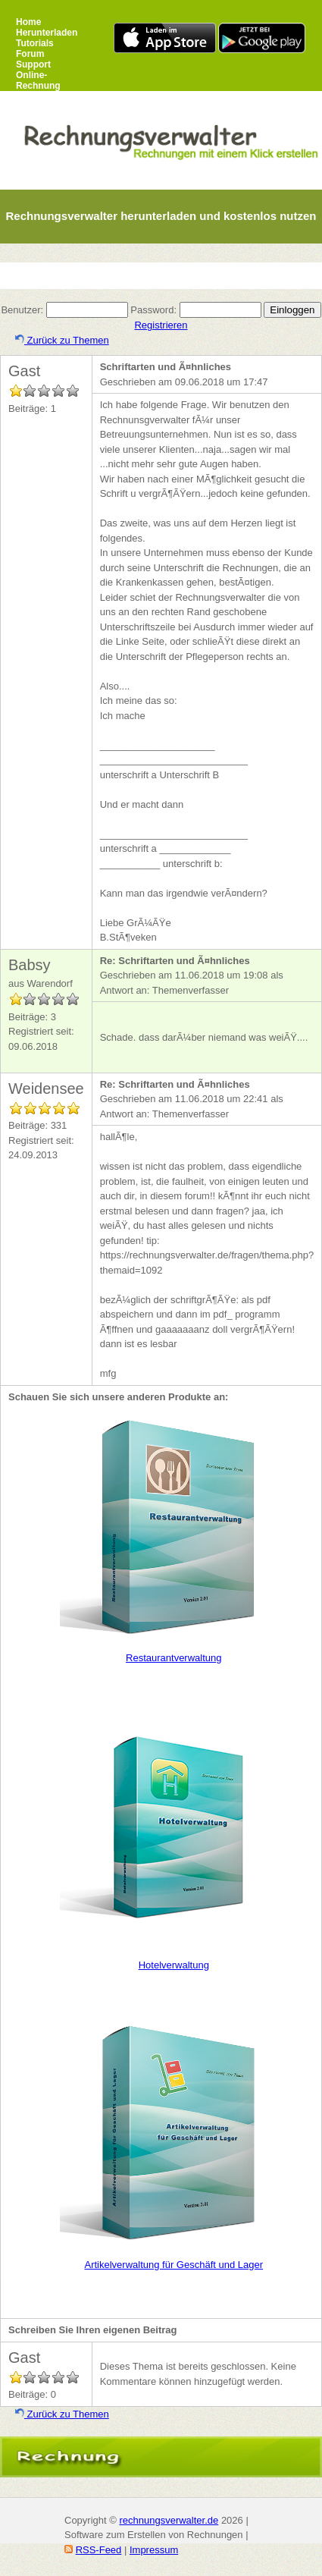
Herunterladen (46, 32)
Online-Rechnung (38, 80)
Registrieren (160, 325)
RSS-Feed (99, 2550)
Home (28, 22)
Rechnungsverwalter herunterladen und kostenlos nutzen (160, 215)
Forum (30, 54)
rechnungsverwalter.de (168, 2520)
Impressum (154, 2550)
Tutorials (35, 43)
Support (33, 64)
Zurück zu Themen (62, 340)
